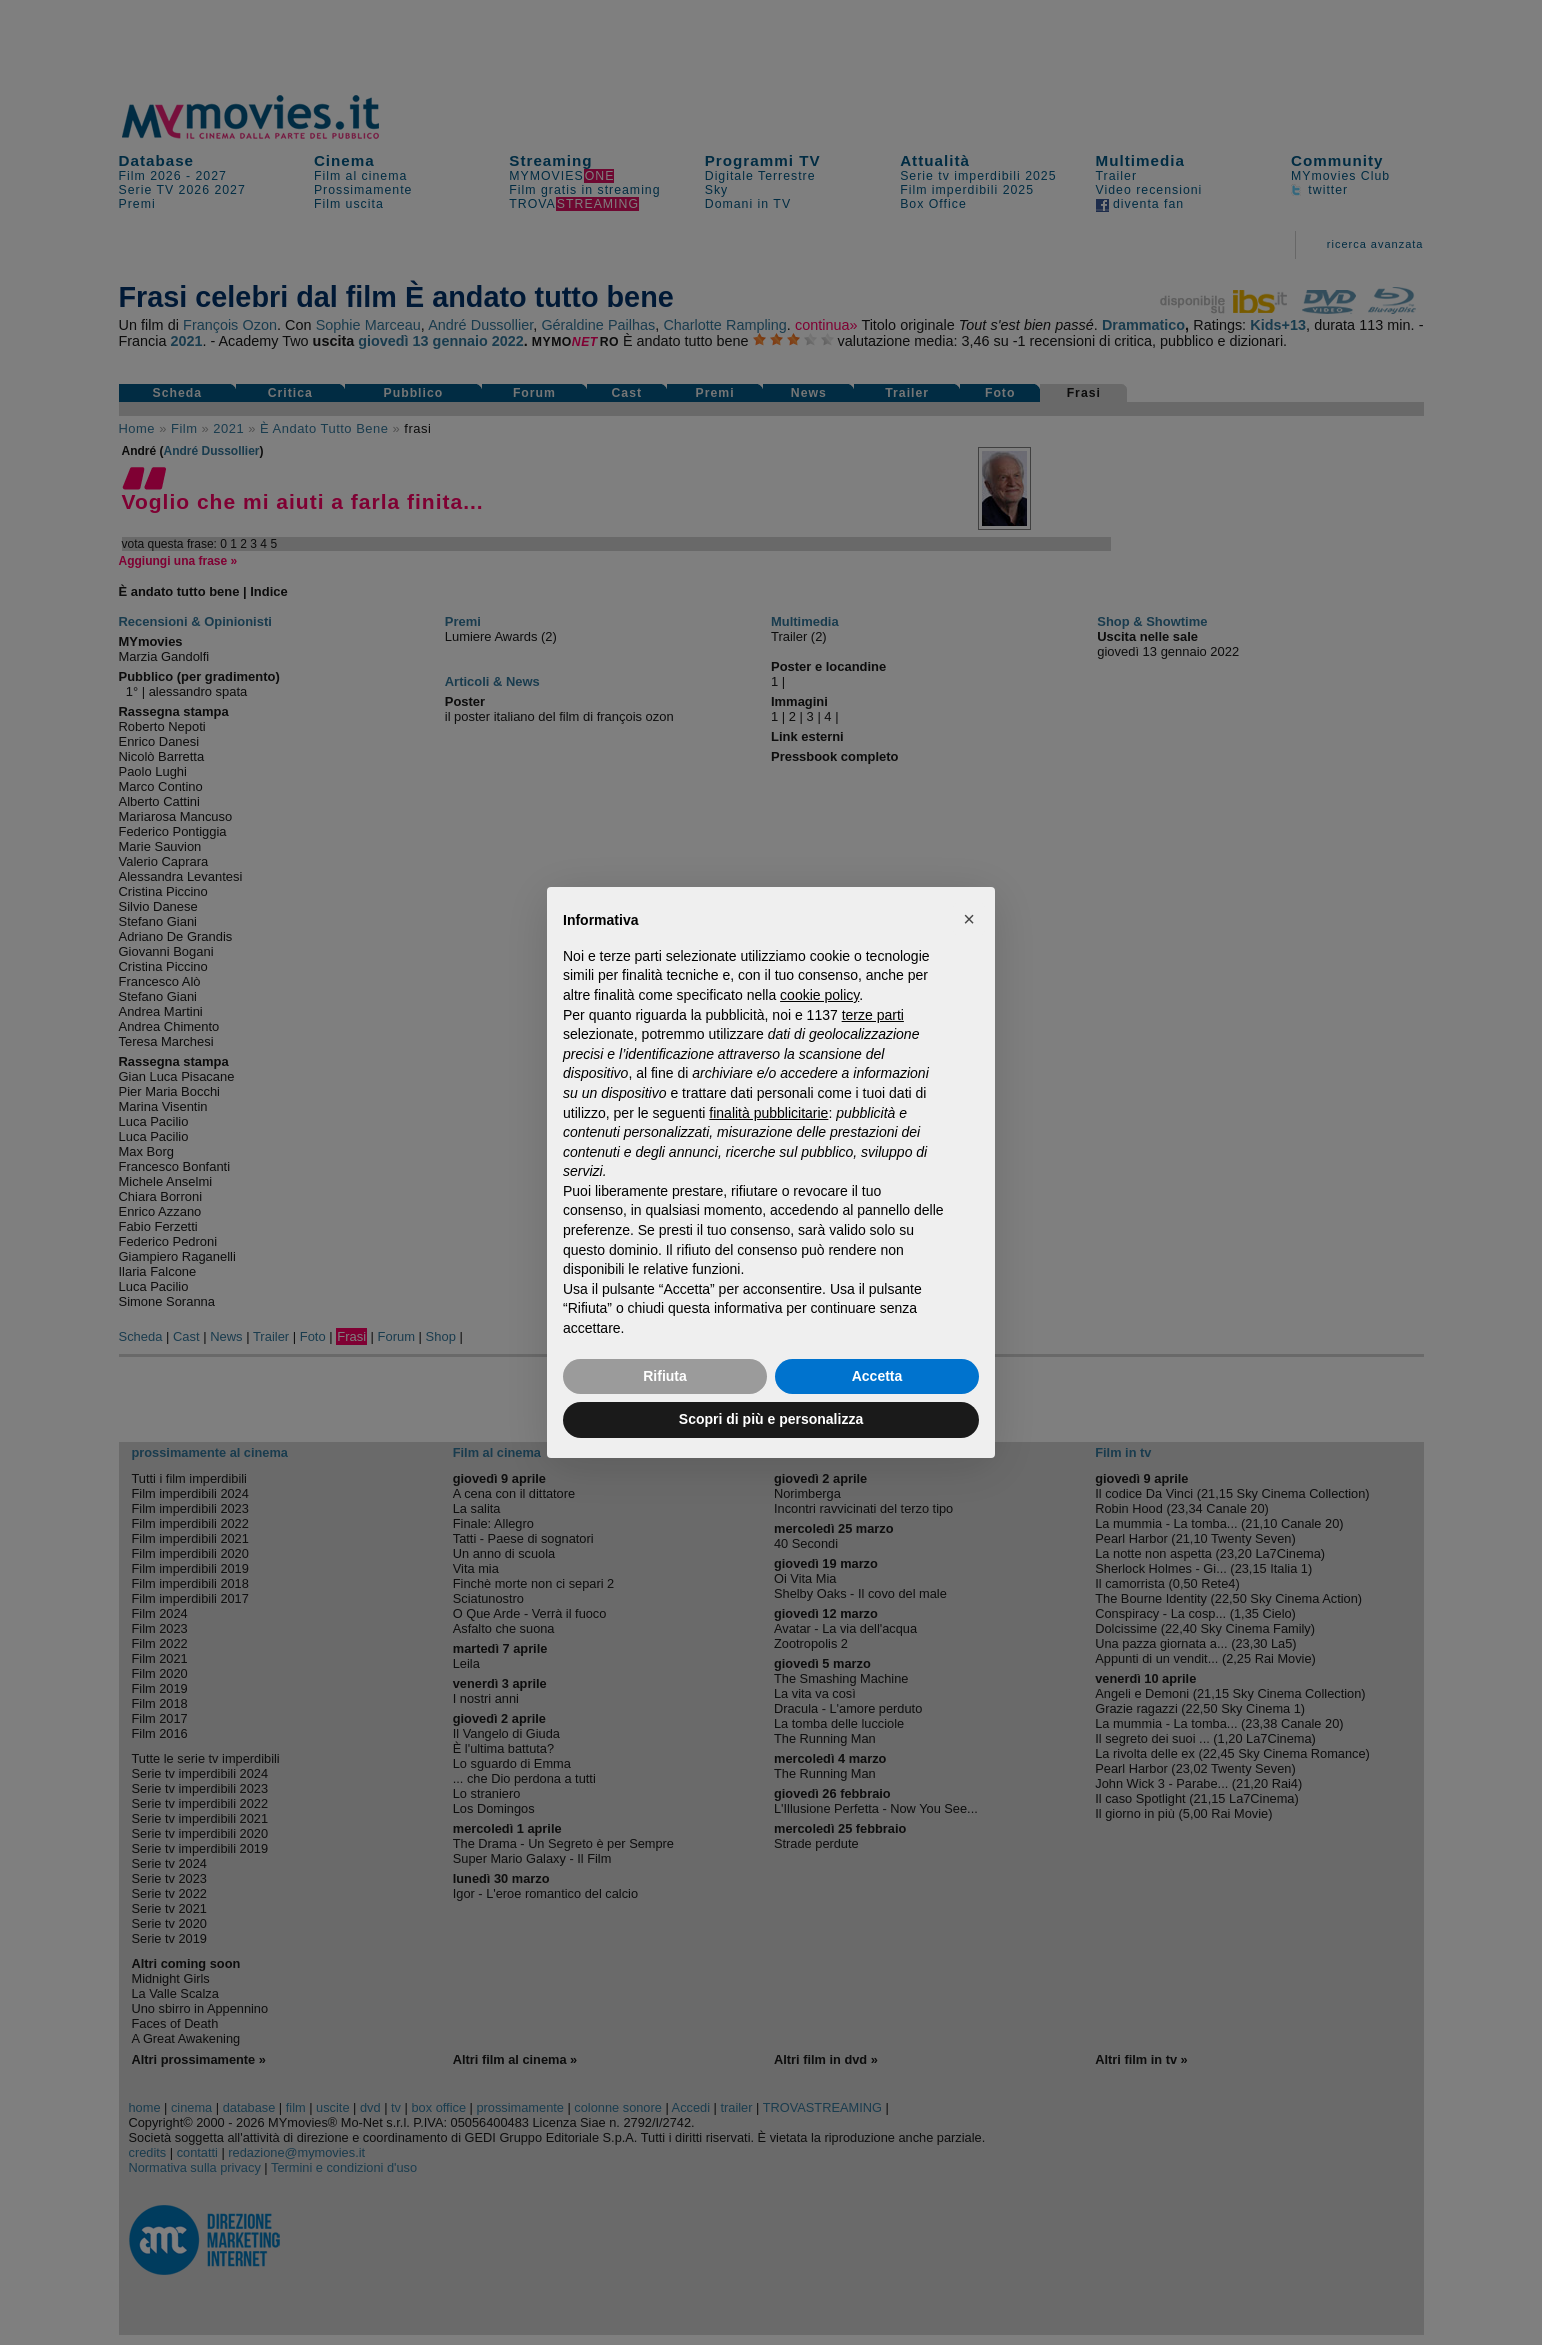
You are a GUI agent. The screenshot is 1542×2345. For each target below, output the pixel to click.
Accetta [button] (877, 1376)
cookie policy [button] (819, 995)
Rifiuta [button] (665, 1376)
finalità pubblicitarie (768, 1113)
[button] (969, 919)
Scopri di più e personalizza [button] (771, 1419)
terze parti (873, 1015)
